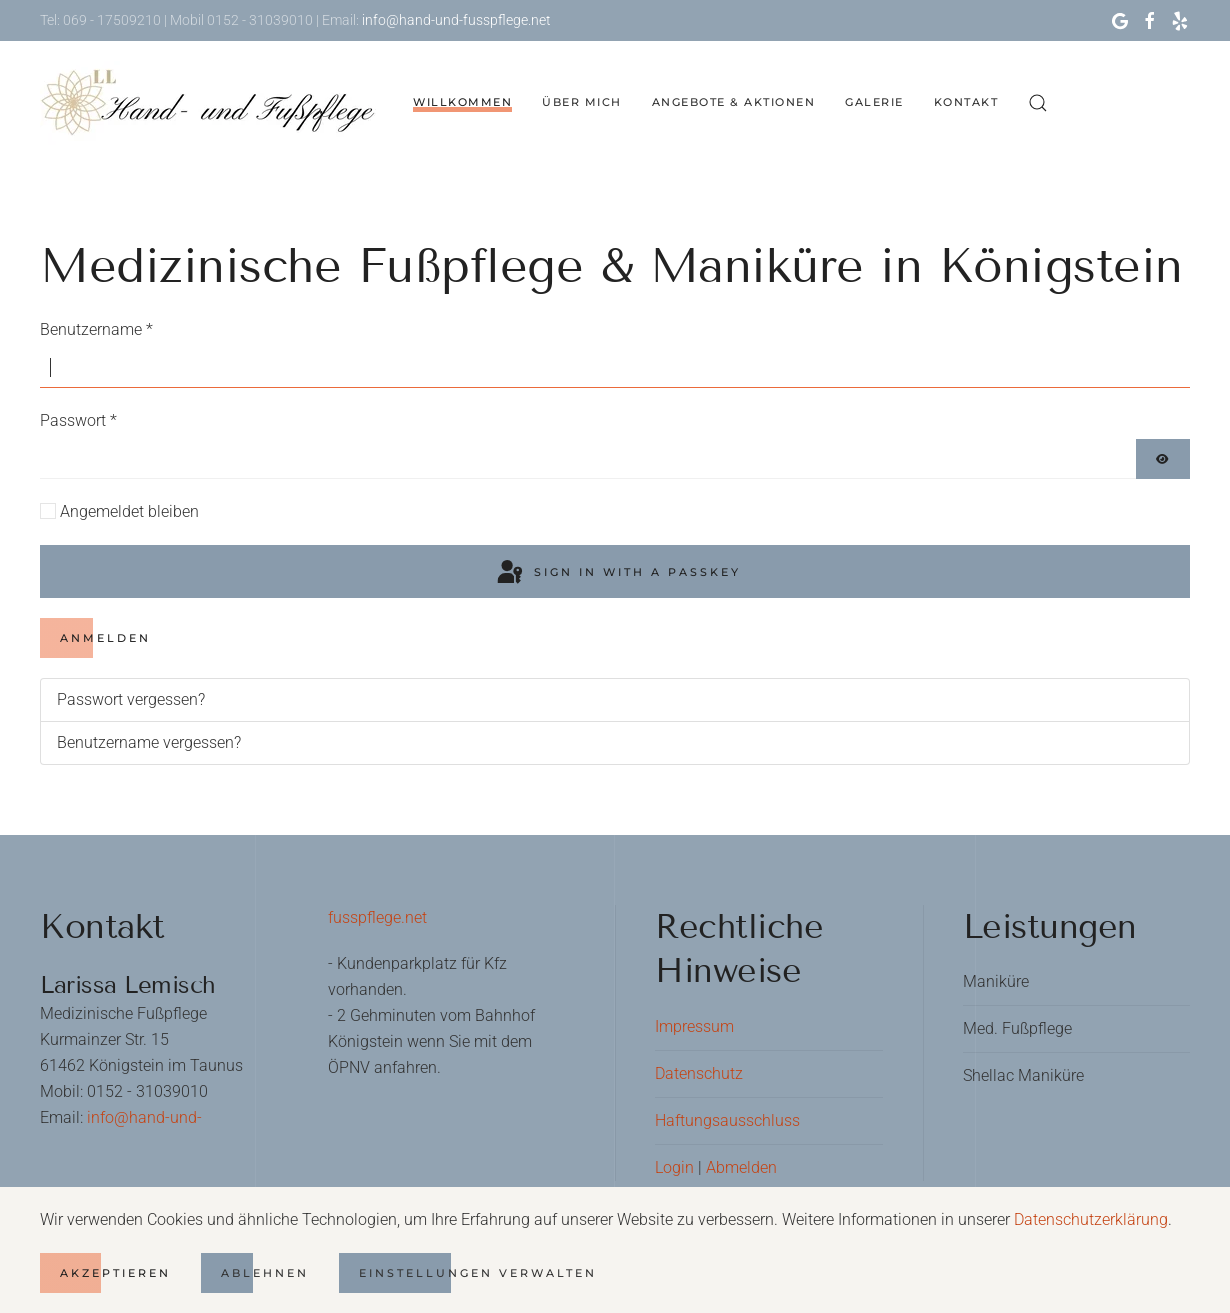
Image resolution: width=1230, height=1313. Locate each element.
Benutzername (96, 329)
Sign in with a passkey (617, 573)
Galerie (874, 102)
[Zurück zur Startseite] (211, 103)
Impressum (694, 1026)
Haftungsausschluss (727, 1120)
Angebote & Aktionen (734, 102)
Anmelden (105, 638)
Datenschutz (699, 1073)
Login (674, 1167)
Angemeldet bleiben (129, 511)
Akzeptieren (115, 1273)
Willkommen (462, 102)
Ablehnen (265, 1273)
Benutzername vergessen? (149, 742)
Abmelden (741, 1167)
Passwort (78, 420)
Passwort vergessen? (131, 699)
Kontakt (966, 102)
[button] (1038, 103)
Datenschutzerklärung (1091, 1219)
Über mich (582, 102)
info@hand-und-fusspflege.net (455, 20)
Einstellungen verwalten (478, 1273)
